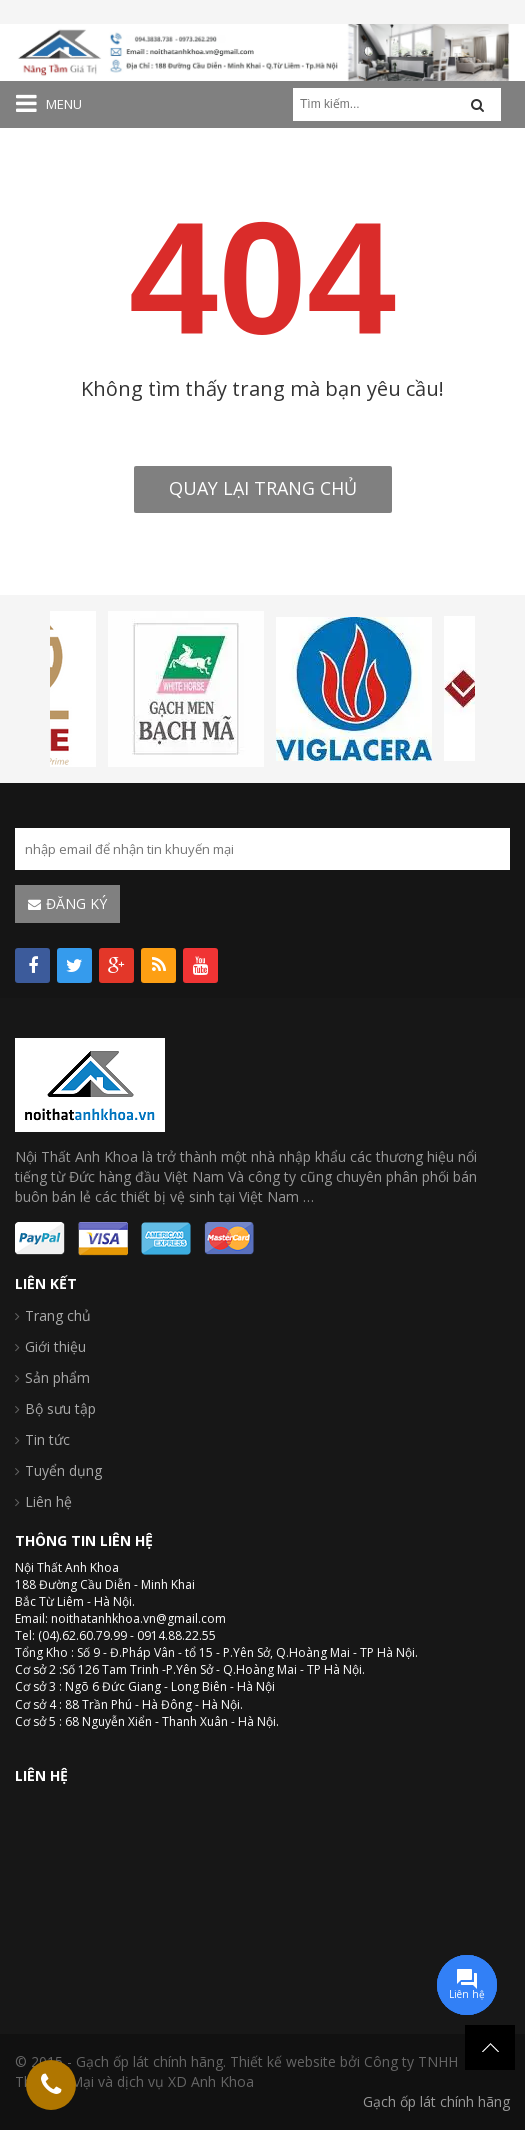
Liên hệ (48, 1501)
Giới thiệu (55, 1346)
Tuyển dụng (63, 1470)
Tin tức (47, 1439)
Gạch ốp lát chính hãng (436, 2101)
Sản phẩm (57, 1377)
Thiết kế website (283, 2061)
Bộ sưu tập (60, 1408)
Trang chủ (58, 1315)
